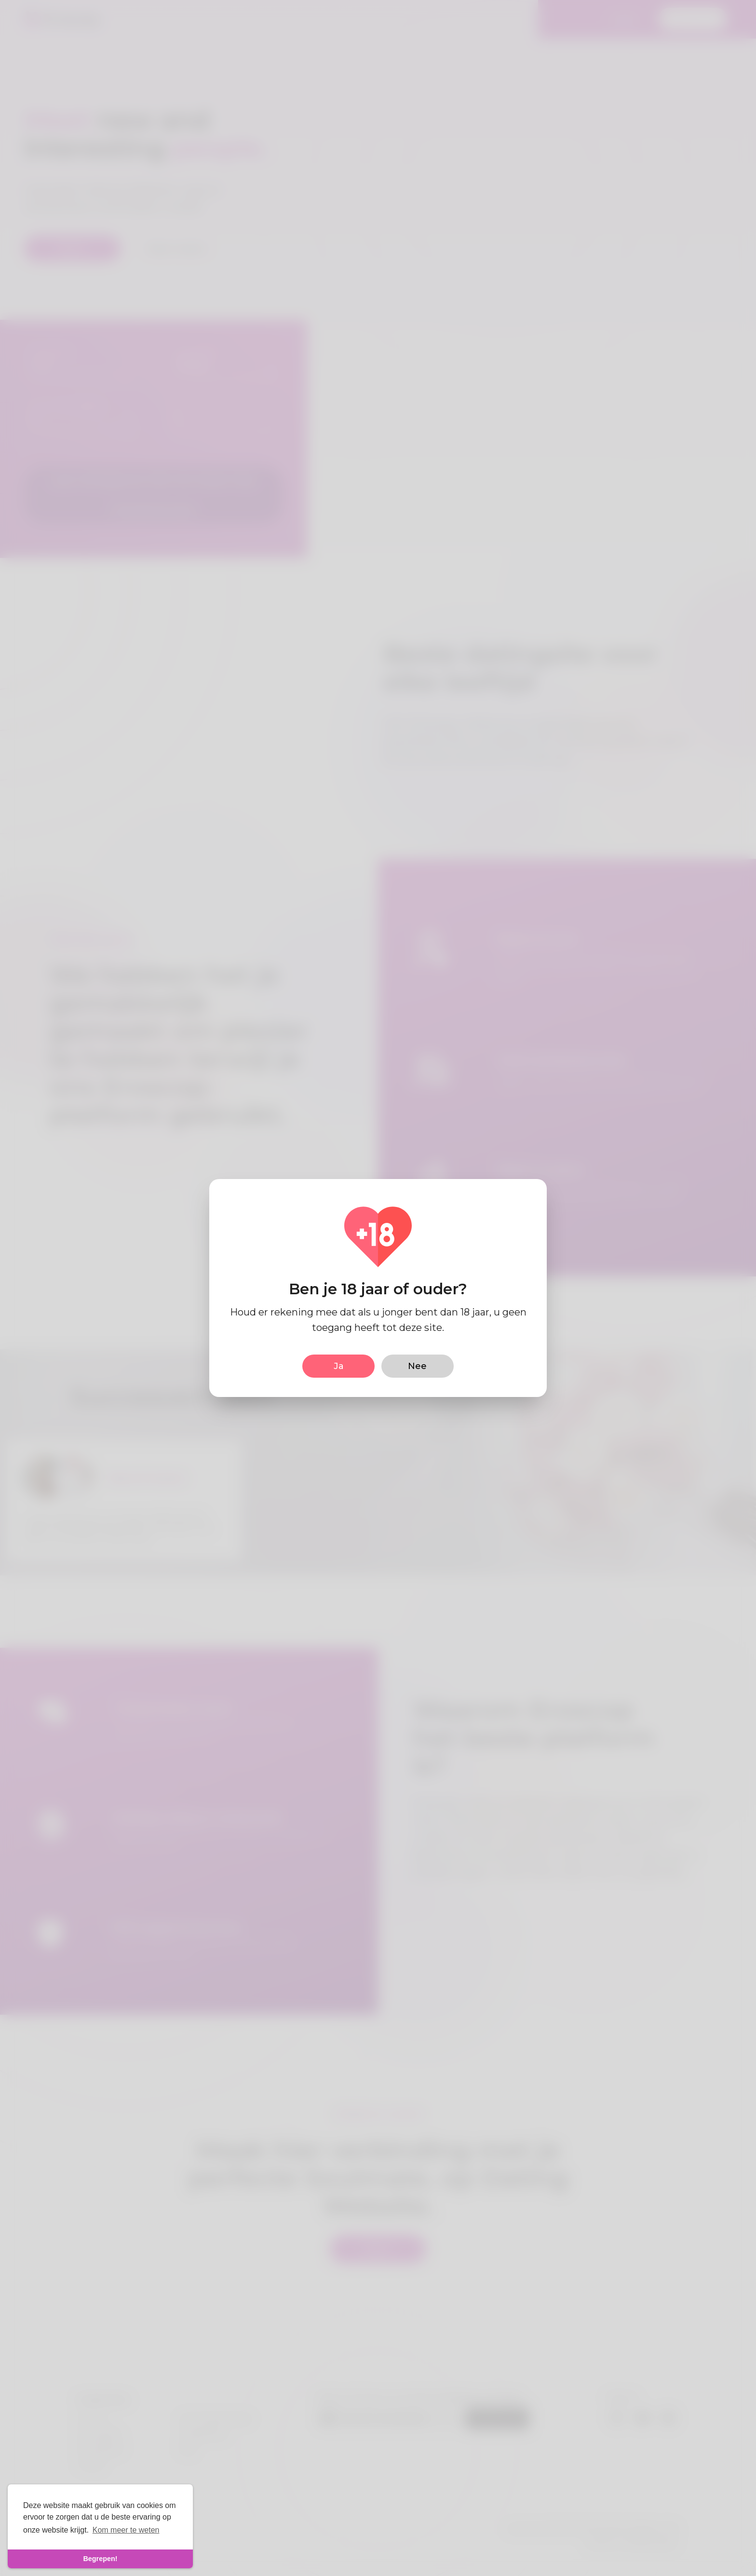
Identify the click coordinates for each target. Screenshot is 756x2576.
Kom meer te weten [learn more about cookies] (126, 2530)
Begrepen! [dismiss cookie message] (100, 2558)
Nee (417, 1366)
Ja (339, 1366)
